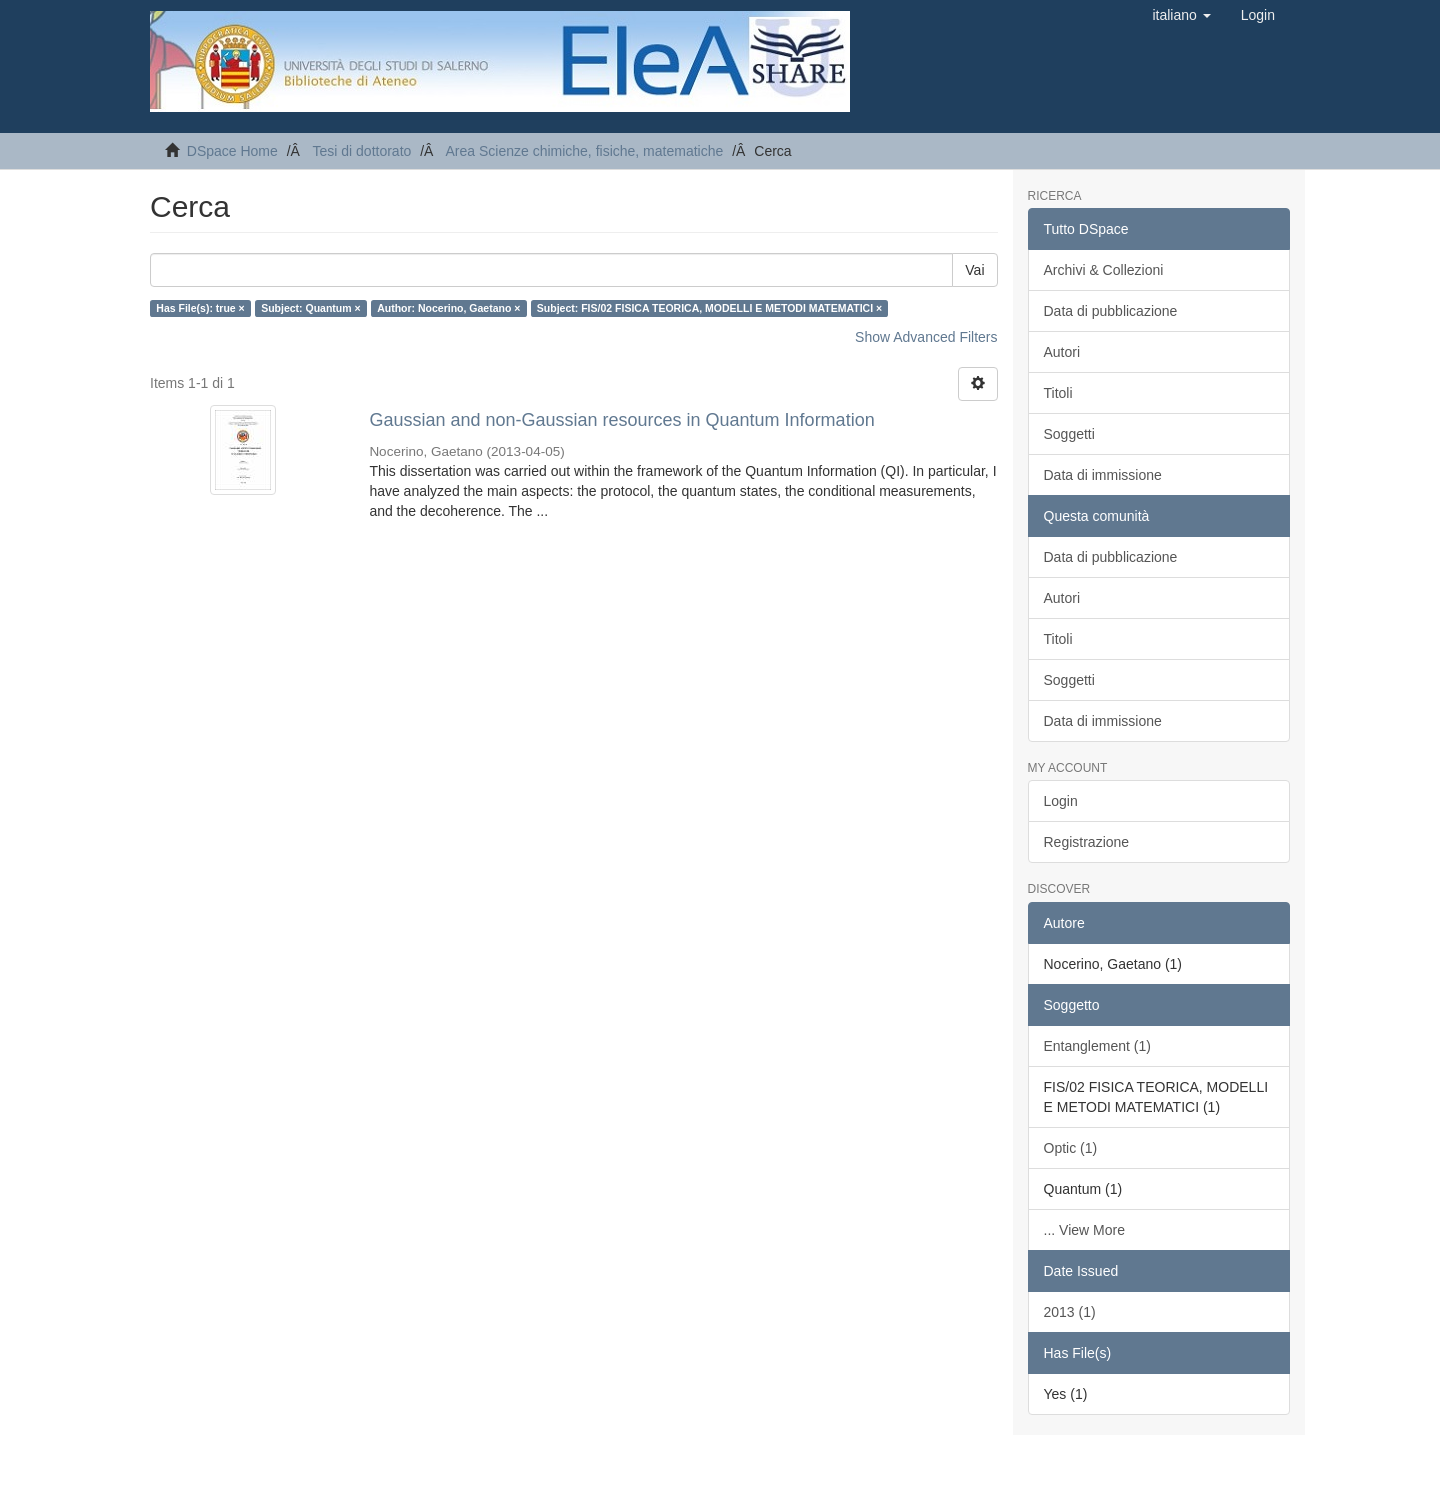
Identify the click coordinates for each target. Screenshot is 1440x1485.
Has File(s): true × (200, 308)
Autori (1062, 352)
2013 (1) (1070, 1312)
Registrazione (1087, 842)
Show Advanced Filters (926, 337)
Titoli (1058, 393)
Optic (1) (1071, 1148)
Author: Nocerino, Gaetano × (448, 308)
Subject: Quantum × (310, 308)
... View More (1084, 1230)
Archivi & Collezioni (1104, 270)
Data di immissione (1103, 475)
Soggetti (1069, 434)
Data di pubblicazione (1111, 311)
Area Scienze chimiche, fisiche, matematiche (584, 151)
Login (1061, 801)
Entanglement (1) (1097, 1046)
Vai (974, 270)
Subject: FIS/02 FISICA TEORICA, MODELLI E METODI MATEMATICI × (709, 308)
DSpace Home (232, 151)
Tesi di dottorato (361, 151)
